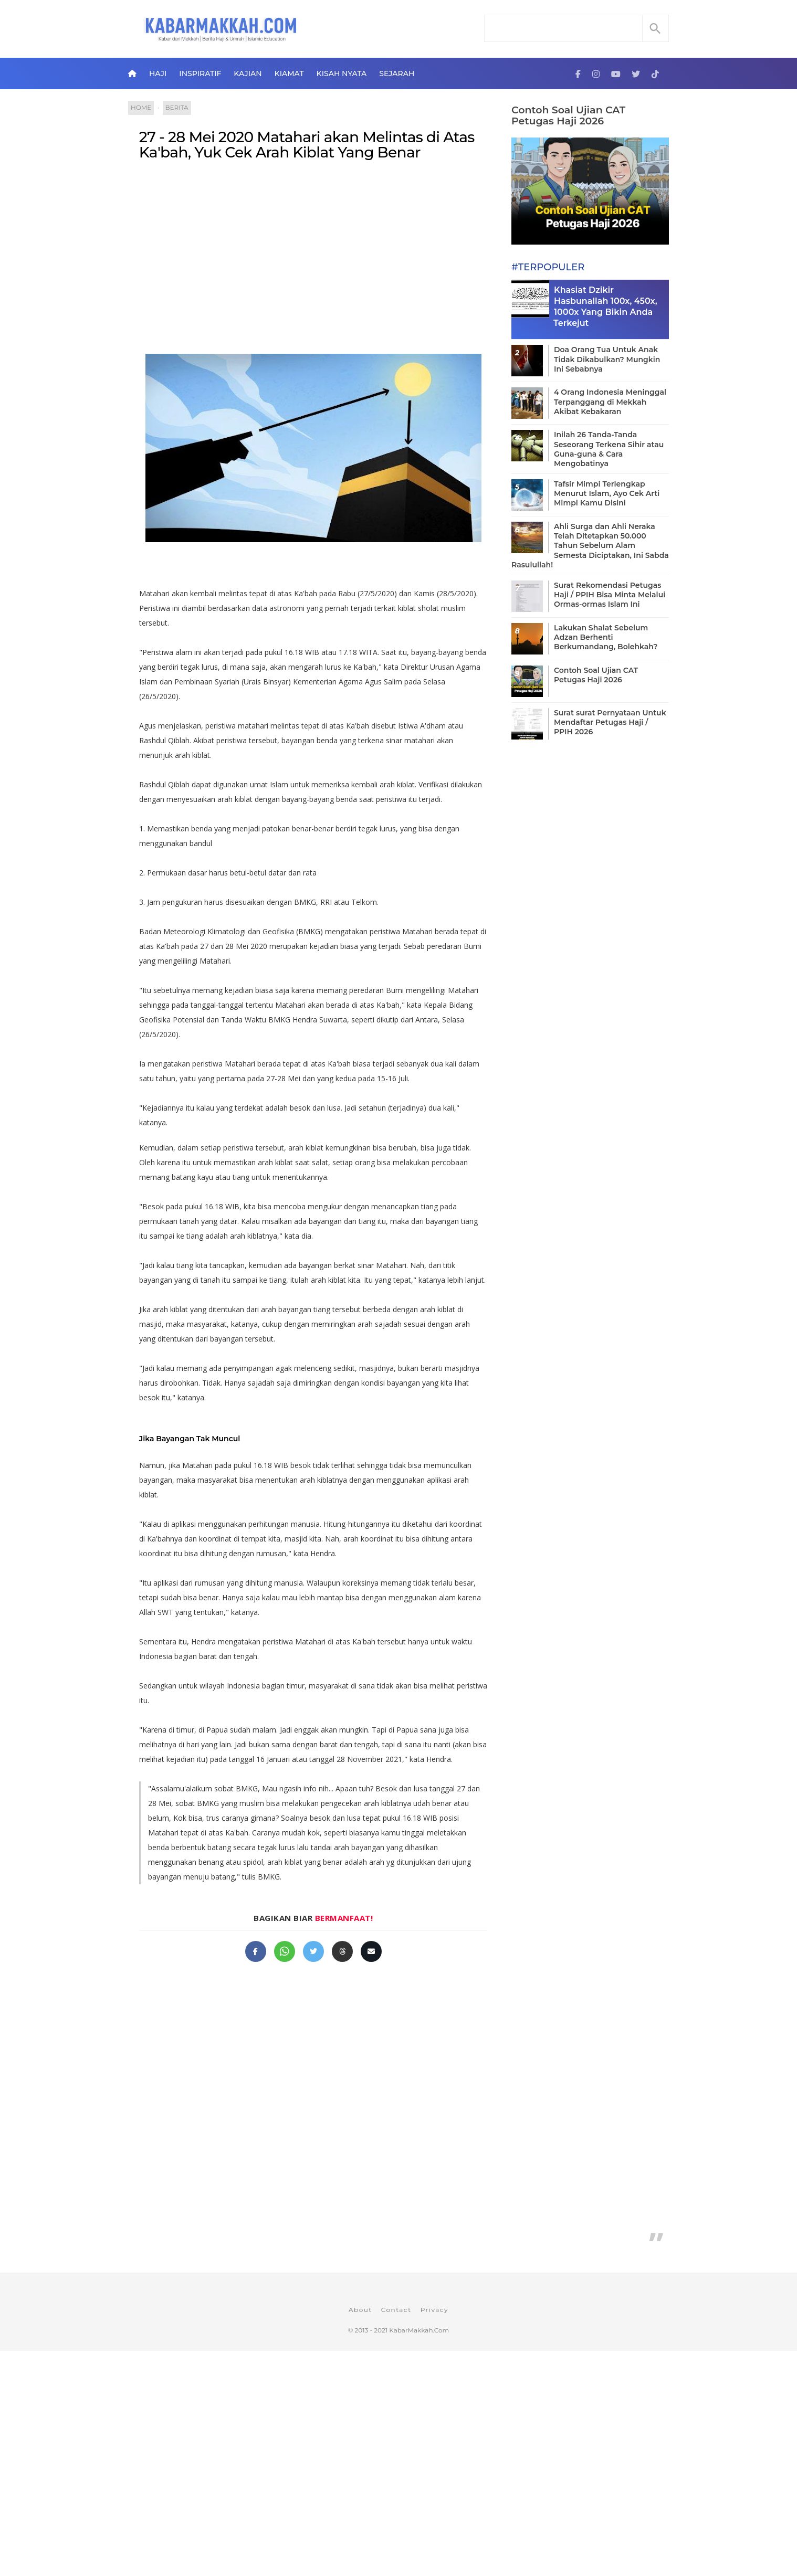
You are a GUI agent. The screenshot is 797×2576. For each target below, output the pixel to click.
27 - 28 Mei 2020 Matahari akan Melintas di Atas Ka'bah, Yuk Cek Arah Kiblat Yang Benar (307, 145)
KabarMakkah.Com (419, 2330)
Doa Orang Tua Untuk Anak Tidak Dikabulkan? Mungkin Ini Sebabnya (607, 359)
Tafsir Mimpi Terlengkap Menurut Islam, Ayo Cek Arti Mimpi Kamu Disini (606, 493)
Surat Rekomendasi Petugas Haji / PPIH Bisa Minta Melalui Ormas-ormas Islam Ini (609, 594)
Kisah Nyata (342, 73)
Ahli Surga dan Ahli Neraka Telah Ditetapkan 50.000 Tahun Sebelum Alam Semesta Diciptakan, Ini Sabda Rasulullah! (590, 545)
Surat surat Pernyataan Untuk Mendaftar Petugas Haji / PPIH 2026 (610, 722)
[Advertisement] (313, 255)
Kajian (247, 73)
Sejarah (396, 73)
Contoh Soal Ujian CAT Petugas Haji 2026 (568, 115)
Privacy (434, 2310)
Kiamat (289, 73)
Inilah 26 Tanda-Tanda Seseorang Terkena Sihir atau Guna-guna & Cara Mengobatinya (609, 449)
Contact (396, 2310)
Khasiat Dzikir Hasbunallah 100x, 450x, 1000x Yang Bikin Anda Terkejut (605, 306)
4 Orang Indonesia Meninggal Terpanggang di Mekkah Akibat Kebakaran (610, 401)
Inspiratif (200, 73)
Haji (157, 73)
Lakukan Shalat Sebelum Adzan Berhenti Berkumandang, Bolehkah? (605, 637)
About (360, 2310)
